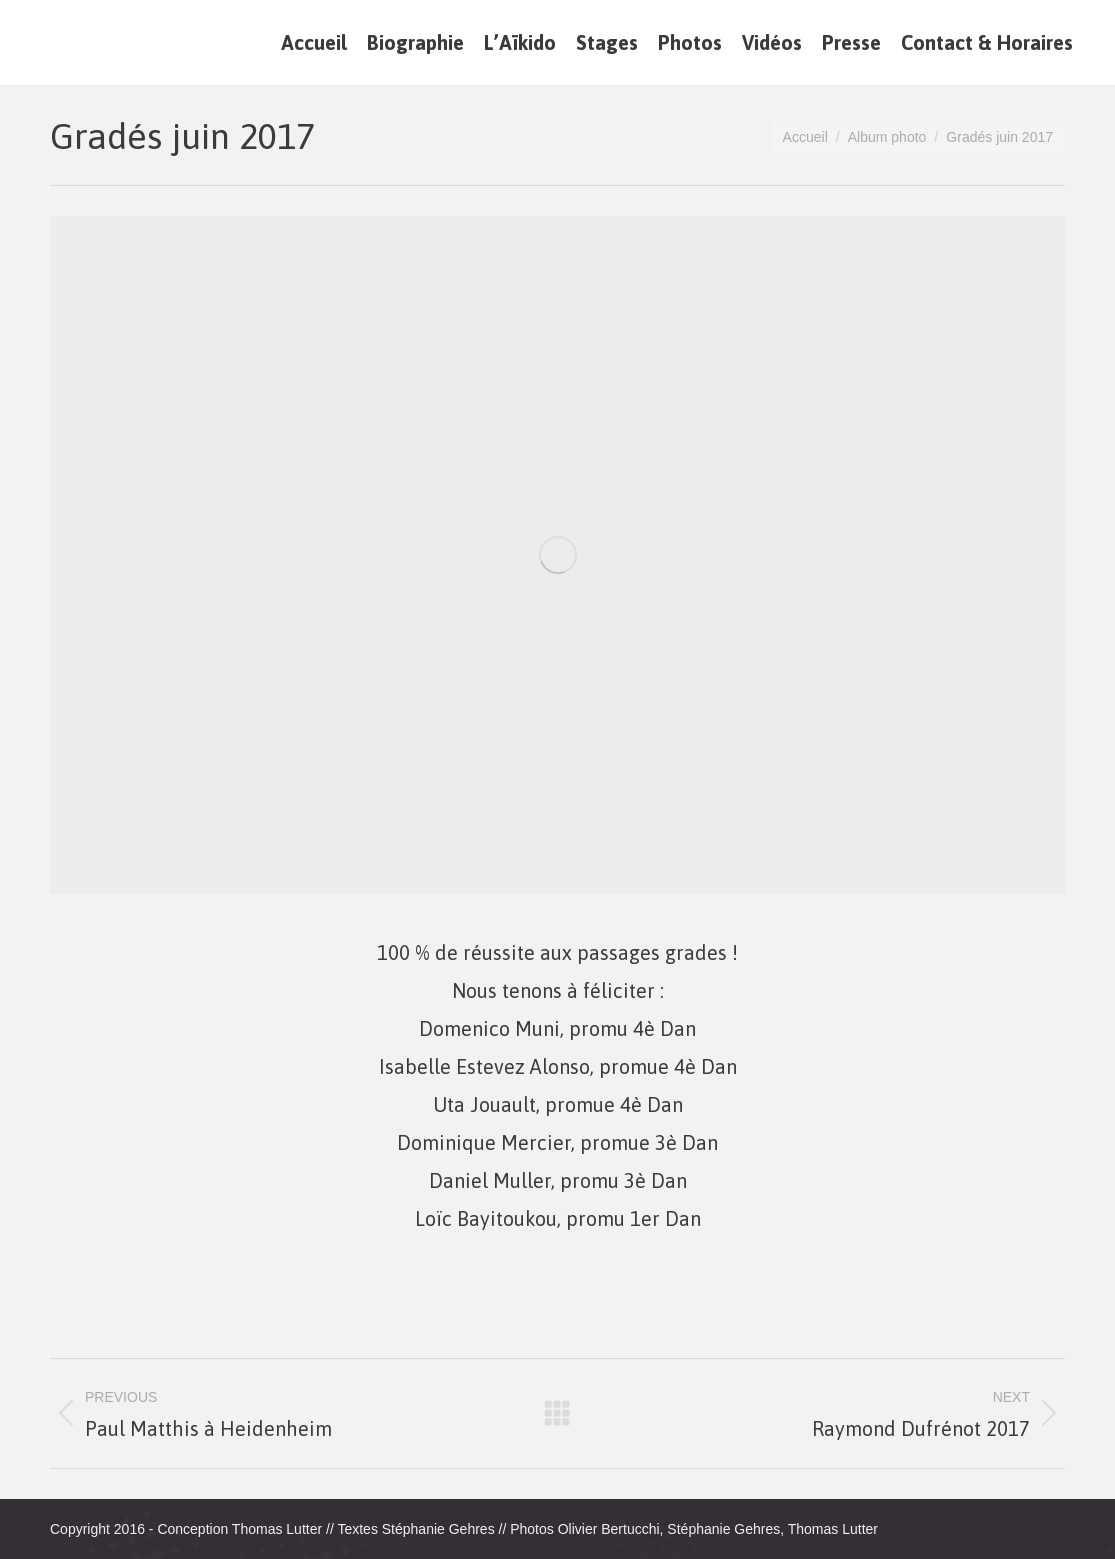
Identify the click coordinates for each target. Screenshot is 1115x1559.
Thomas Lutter (277, 1529)
